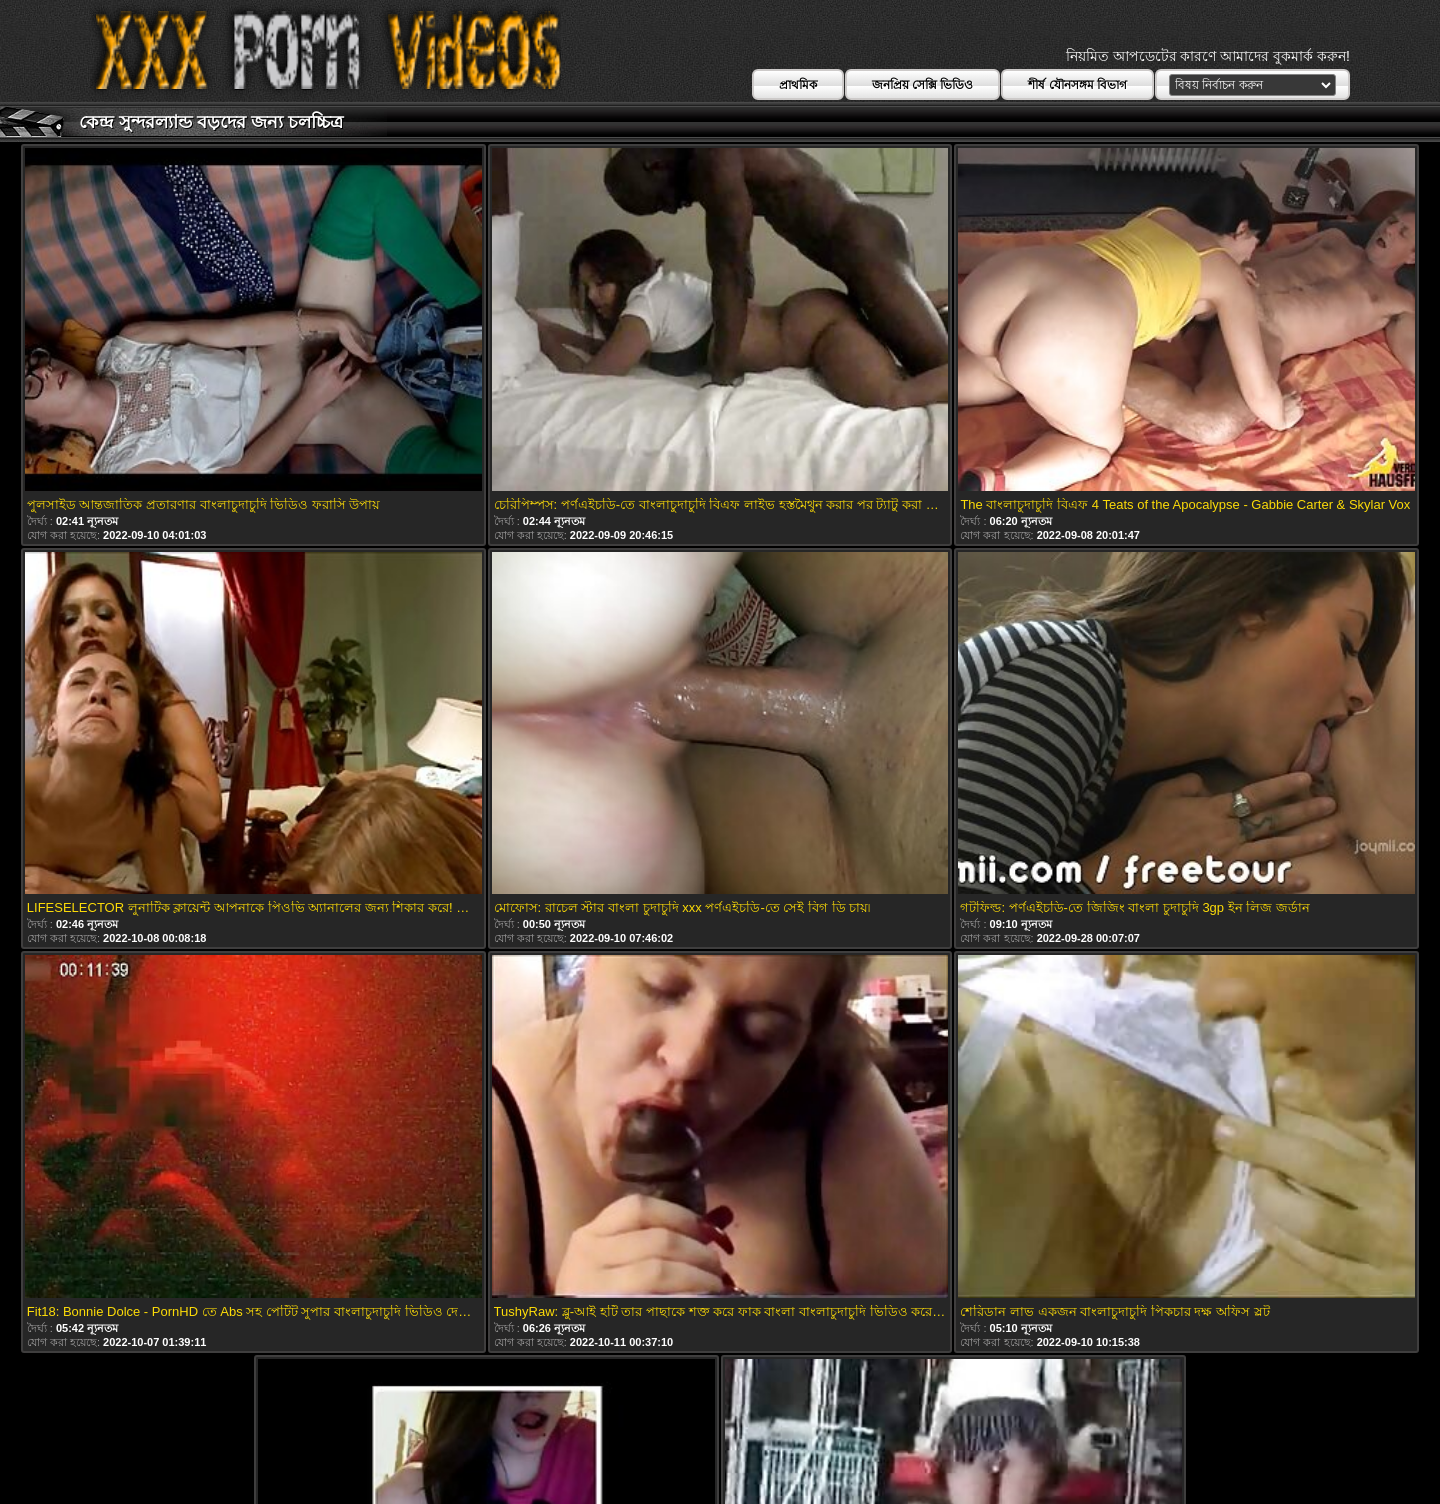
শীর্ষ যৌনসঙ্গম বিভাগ (1077, 85)
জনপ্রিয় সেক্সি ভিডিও (923, 85)
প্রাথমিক (798, 85)
